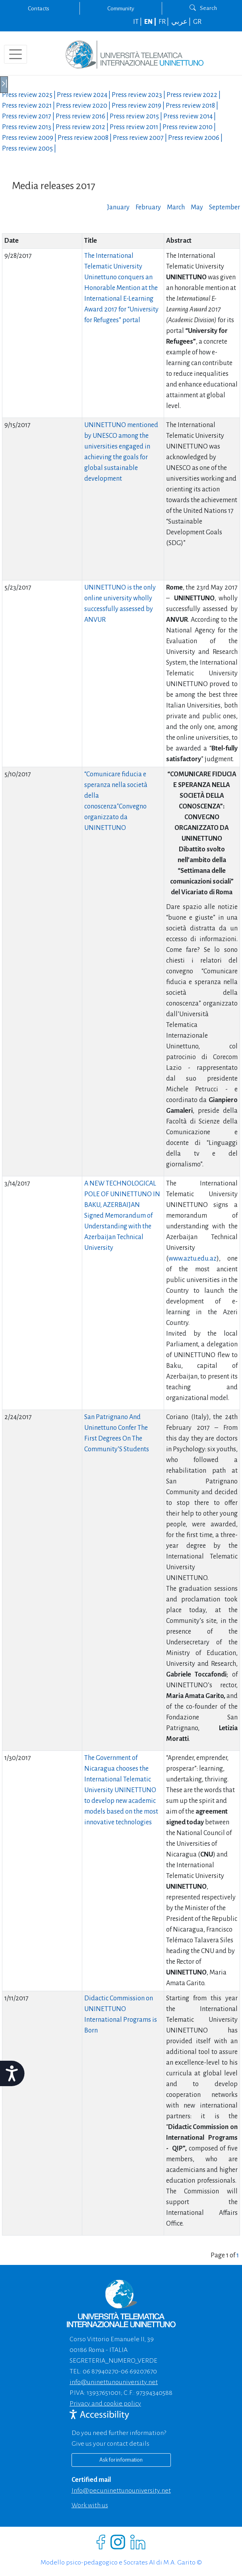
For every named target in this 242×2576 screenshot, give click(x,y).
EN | (150, 21)
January (118, 207)
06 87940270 (100, 2371)
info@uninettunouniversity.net (114, 2382)
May (197, 207)
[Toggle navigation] (15, 54)
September (224, 207)
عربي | (181, 21)
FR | (164, 21)
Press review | (29, 95)
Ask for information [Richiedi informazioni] (121, 2460)
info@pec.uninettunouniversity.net (121, 2490)
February (148, 207)
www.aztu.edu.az (192, 1258)
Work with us (90, 2505)
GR (197, 21)
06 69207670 (139, 2371)
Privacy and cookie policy (105, 2403)
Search (203, 8)
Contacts (38, 8)
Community (120, 8)
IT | (138, 21)
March (176, 207)
